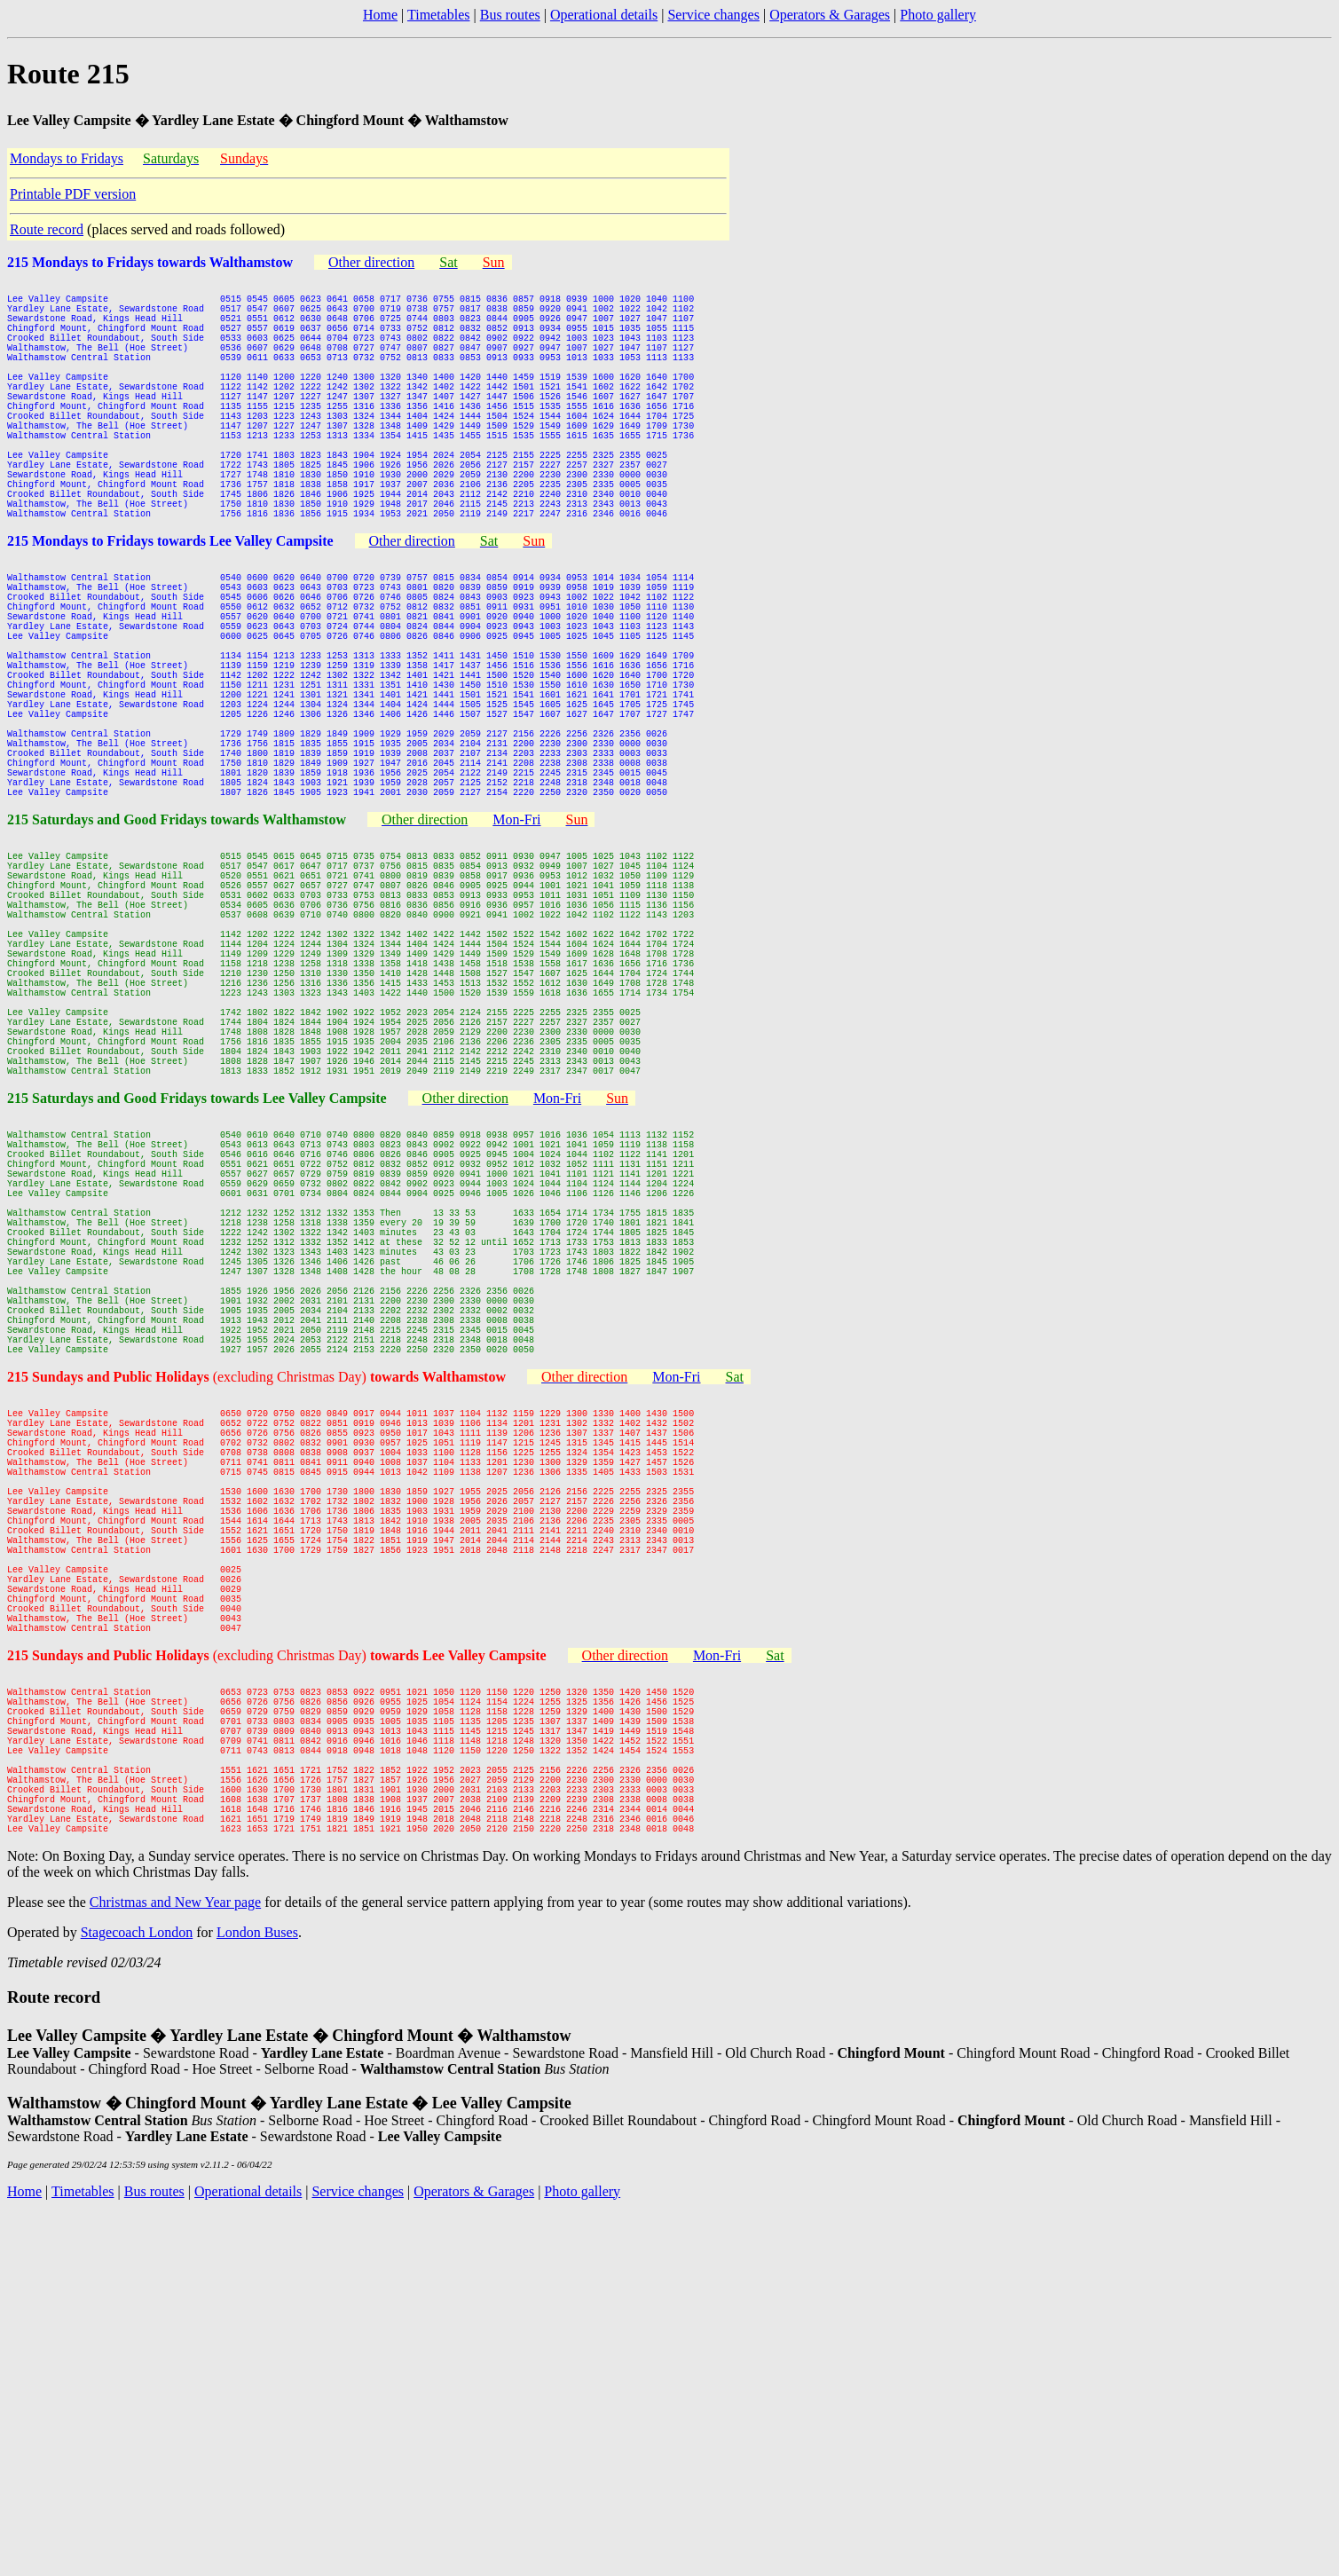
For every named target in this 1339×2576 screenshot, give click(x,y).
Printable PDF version (73, 193)
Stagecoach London (137, 2294)
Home (380, 14)
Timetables (438, 14)
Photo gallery (938, 14)
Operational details (604, 14)
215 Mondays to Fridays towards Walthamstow (150, 262)
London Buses (257, 2294)
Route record (46, 229)
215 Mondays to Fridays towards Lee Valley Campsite (170, 604)
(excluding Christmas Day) (359, 1632)
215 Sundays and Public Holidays (110, 1632)
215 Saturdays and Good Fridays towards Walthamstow (176, 947)
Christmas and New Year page (175, 2264)
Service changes (713, 14)
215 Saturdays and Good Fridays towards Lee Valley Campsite (197, 1289)
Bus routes (510, 14)
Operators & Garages (829, 14)
